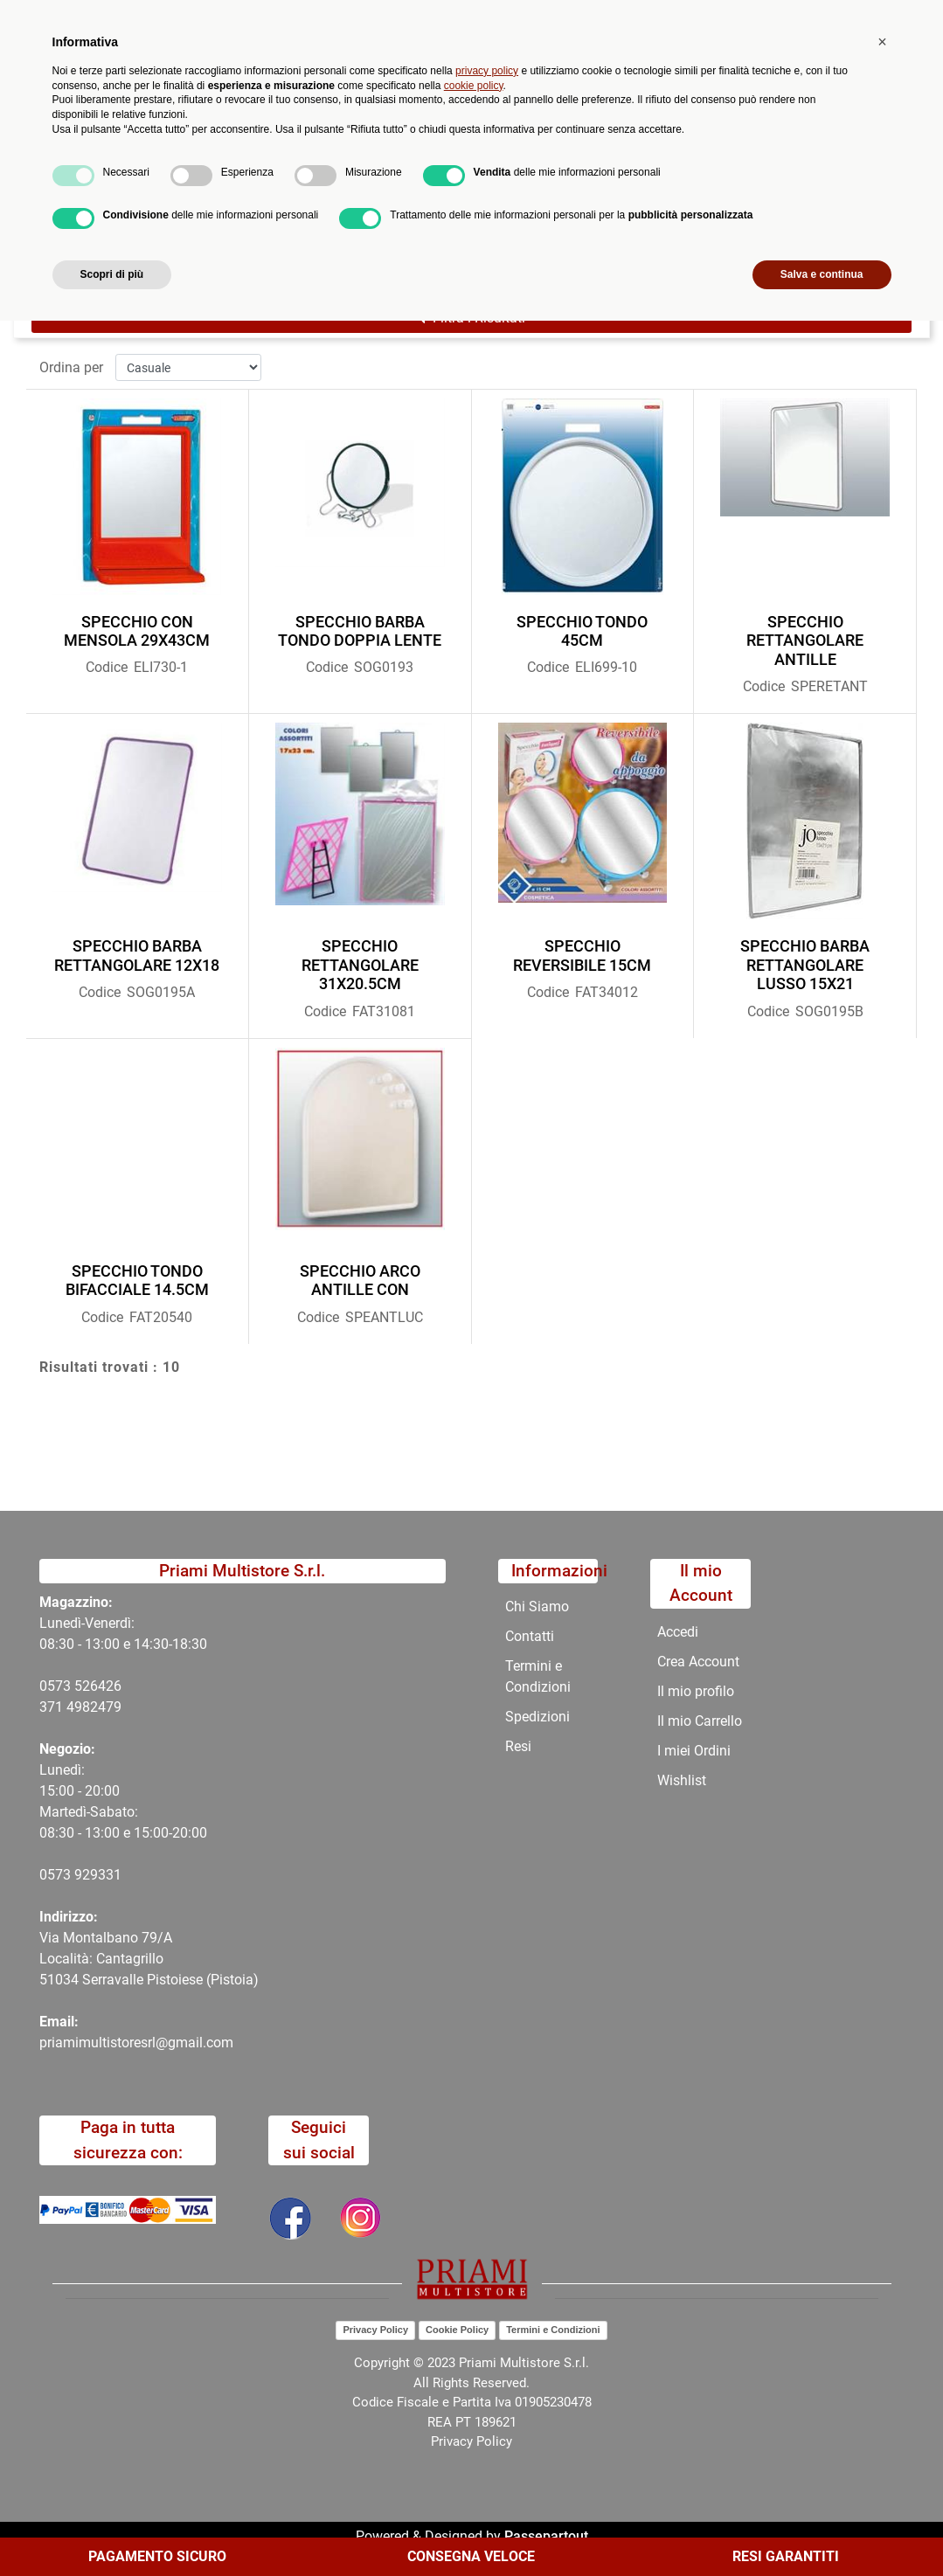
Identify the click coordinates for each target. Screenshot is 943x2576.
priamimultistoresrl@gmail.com (136, 2042)
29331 (101, 1874)
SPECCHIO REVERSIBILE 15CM (582, 955)
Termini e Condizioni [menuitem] (538, 1676)
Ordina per (71, 367)
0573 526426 (80, 1686)
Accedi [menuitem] (677, 1632)
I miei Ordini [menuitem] (694, 1750)
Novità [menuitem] (314, 165)
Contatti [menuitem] (581, 165)
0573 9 (60, 1874)
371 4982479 (80, 1707)
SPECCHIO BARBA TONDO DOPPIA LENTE (359, 631)
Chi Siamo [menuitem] (495, 165)
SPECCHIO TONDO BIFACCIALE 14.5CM (137, 1280)
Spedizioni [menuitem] (537, 1716)
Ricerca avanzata (426, 83)
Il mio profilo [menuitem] (695, 1691)
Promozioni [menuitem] (399, 165)
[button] (347, 94)
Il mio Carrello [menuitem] (699, 1721)
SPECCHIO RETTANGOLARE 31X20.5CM (360, 965)
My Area (883, 18)
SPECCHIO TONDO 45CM (582, 631)
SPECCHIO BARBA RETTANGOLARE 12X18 (136, 955)
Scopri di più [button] (112, 2530)
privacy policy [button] (486, 2326)
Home (98, 207)
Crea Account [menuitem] (698, 1661)
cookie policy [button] (473, 2340)
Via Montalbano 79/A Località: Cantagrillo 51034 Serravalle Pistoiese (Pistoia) (149, 1958)
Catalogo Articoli (191, 207)
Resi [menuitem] (518, 1746)
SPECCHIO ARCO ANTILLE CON (360, 1280)
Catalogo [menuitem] (135, 165)
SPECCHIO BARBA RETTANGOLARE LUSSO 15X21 (805, 965)
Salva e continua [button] (821, 2530)
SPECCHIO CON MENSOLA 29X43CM (137, 631)
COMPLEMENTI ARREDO (435, 207)
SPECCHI (564, 207)
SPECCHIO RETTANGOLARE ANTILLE (804, 640)
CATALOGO (300, 207)
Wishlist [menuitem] (681, 1780)
